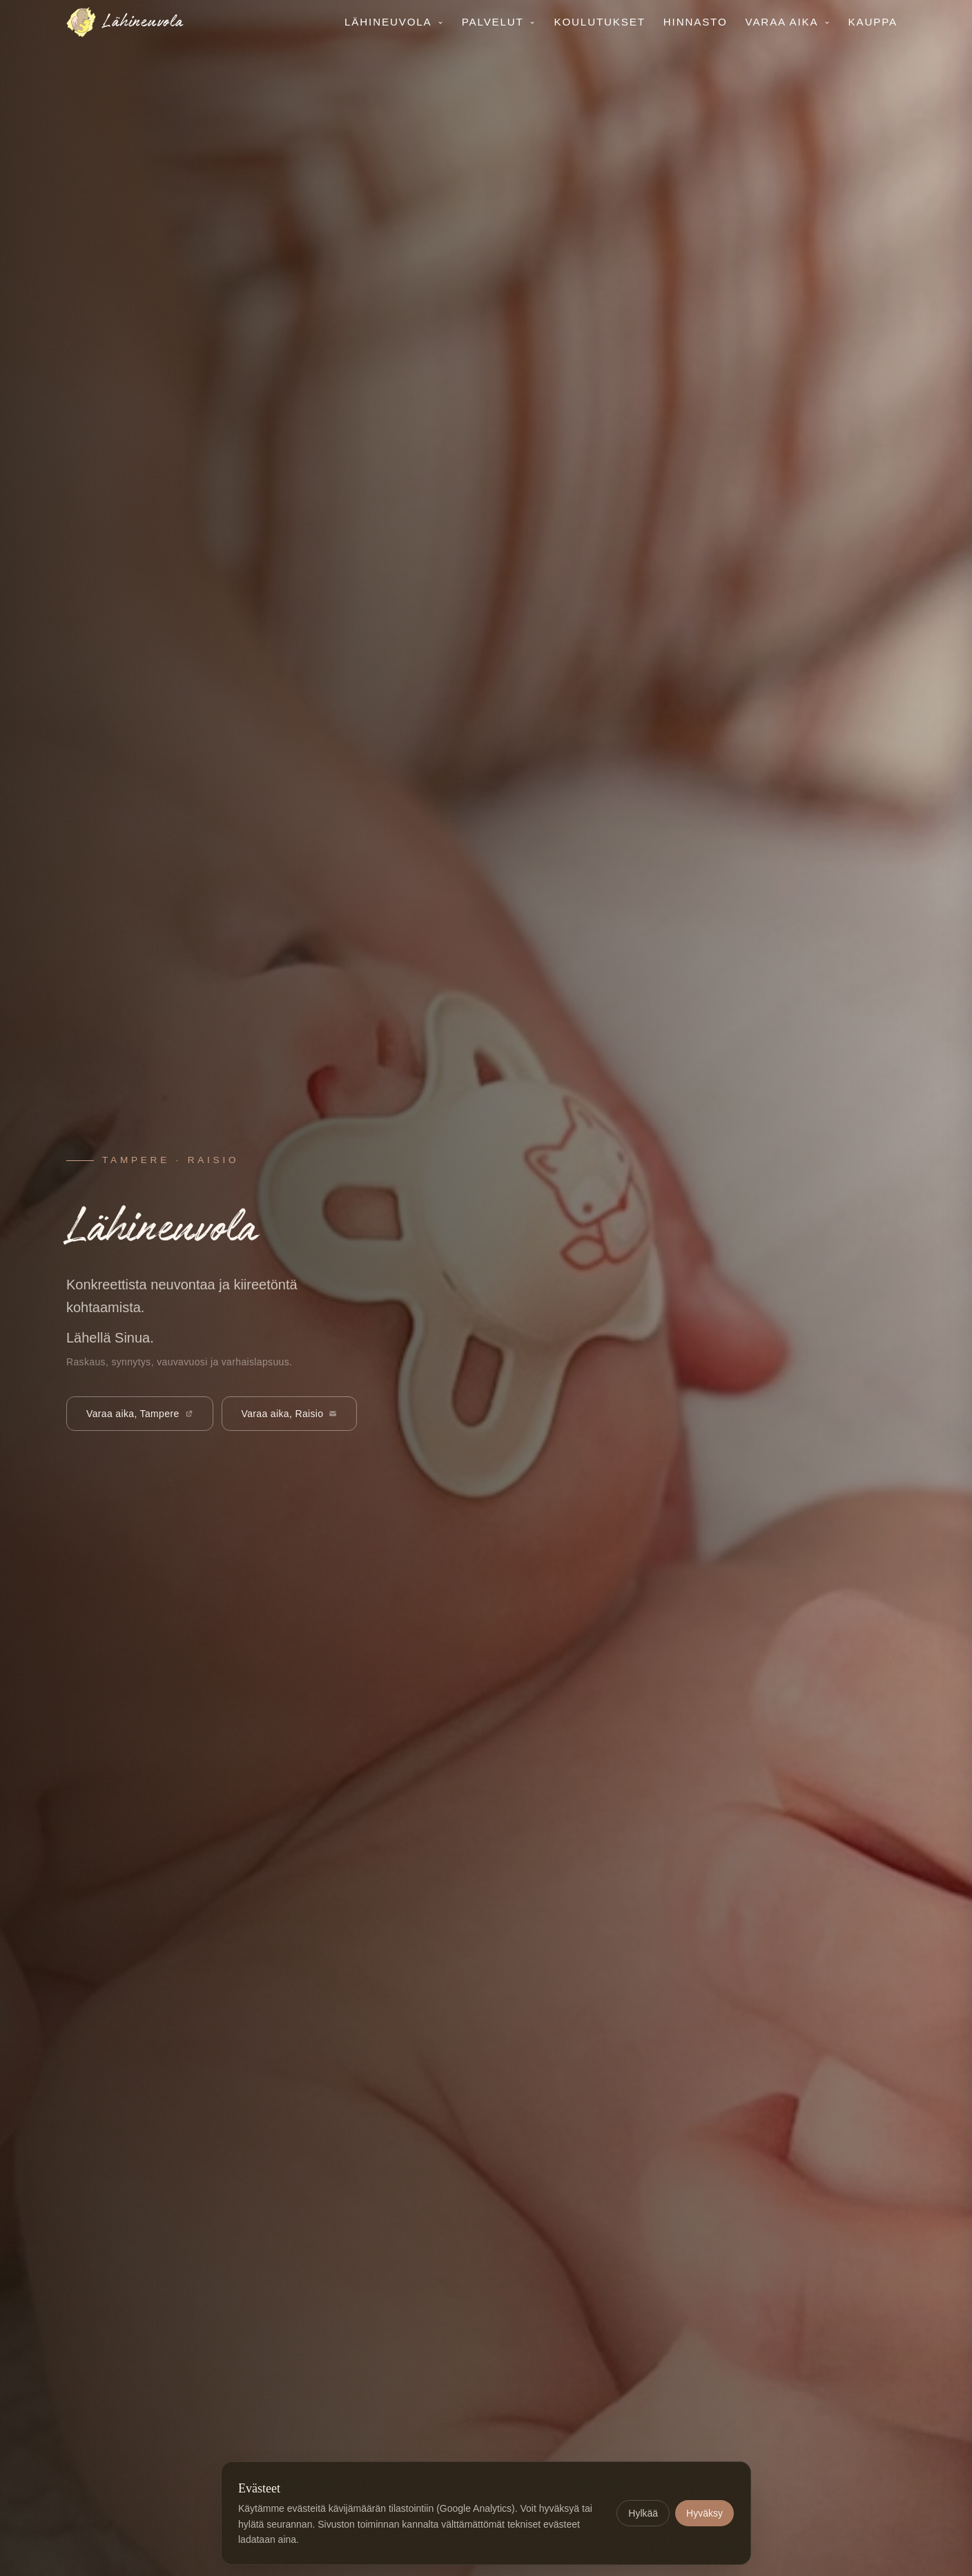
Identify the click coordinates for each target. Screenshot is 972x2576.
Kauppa (872, 22)
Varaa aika (788, 22)
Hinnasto (695, 22)
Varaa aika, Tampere (139, 1413)
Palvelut (499, 22)
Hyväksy (704, 2513)
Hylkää (643, 2513)
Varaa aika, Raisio (290, 1413)
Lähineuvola (394, 22)
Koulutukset (599, 22)
